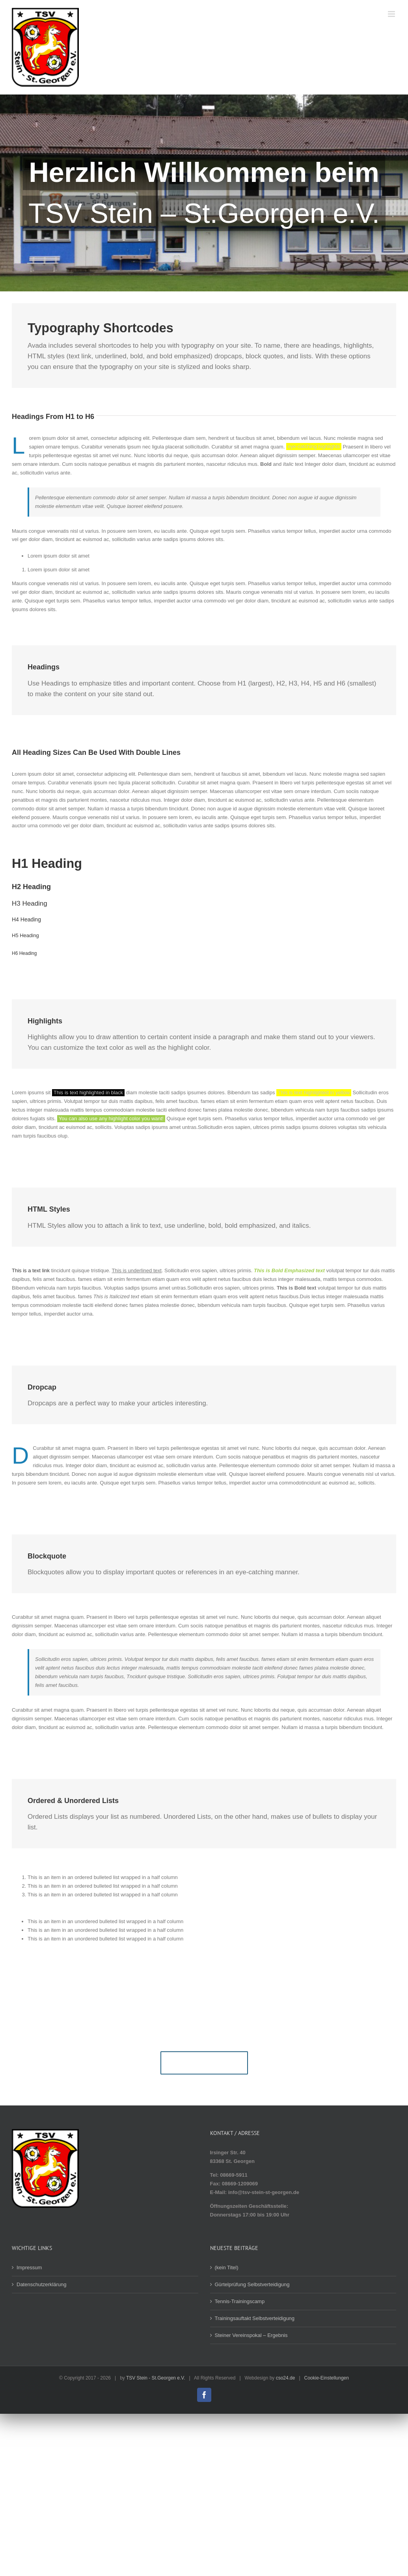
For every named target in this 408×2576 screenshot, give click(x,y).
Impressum (29, 2267)
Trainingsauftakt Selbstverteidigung (255, 2318)
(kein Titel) (226, 2267)
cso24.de (285, 2378)
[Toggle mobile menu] (392, 14)
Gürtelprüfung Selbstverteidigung (252, 2284)
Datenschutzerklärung (41, 2284)
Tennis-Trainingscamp (240, 2301)
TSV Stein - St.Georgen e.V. (155, 2378)
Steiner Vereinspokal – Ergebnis (251, 2335)
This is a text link (31, 1270)
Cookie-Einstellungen (326, 2378)
